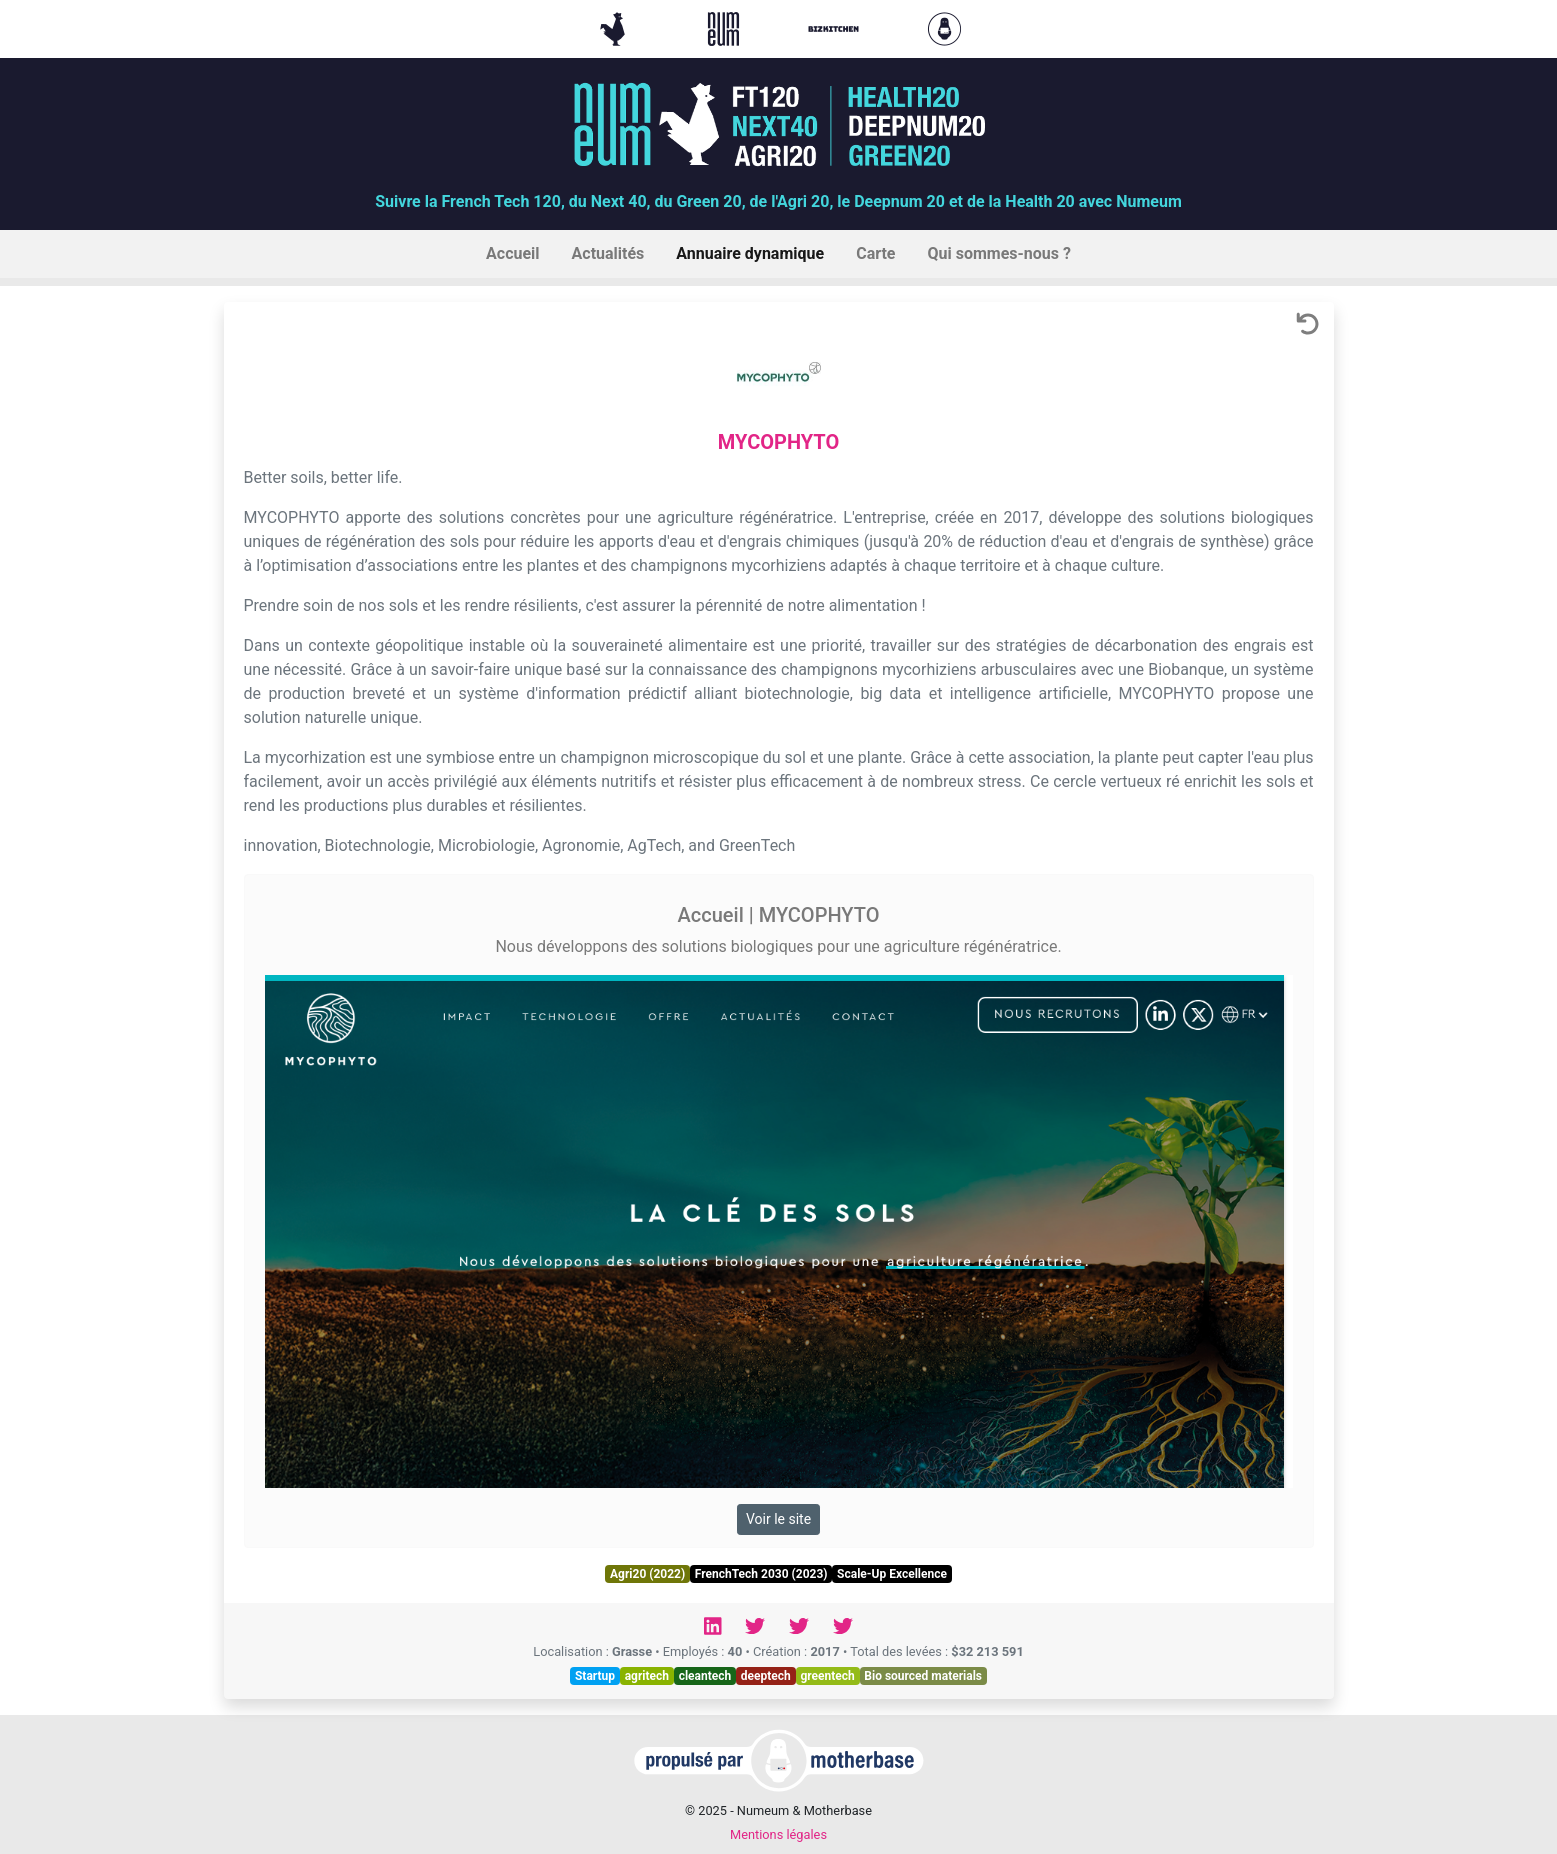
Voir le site (778, 1519)
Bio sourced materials (923, 1676)
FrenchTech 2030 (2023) (761, 1574)
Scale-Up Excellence (892, 1574)
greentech (827, 1676)
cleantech (705, 1676)
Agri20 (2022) (647, 1574)
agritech (647, 1676)
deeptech (766, 1676)
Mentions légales (778, 1834)
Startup (595, 1676)
